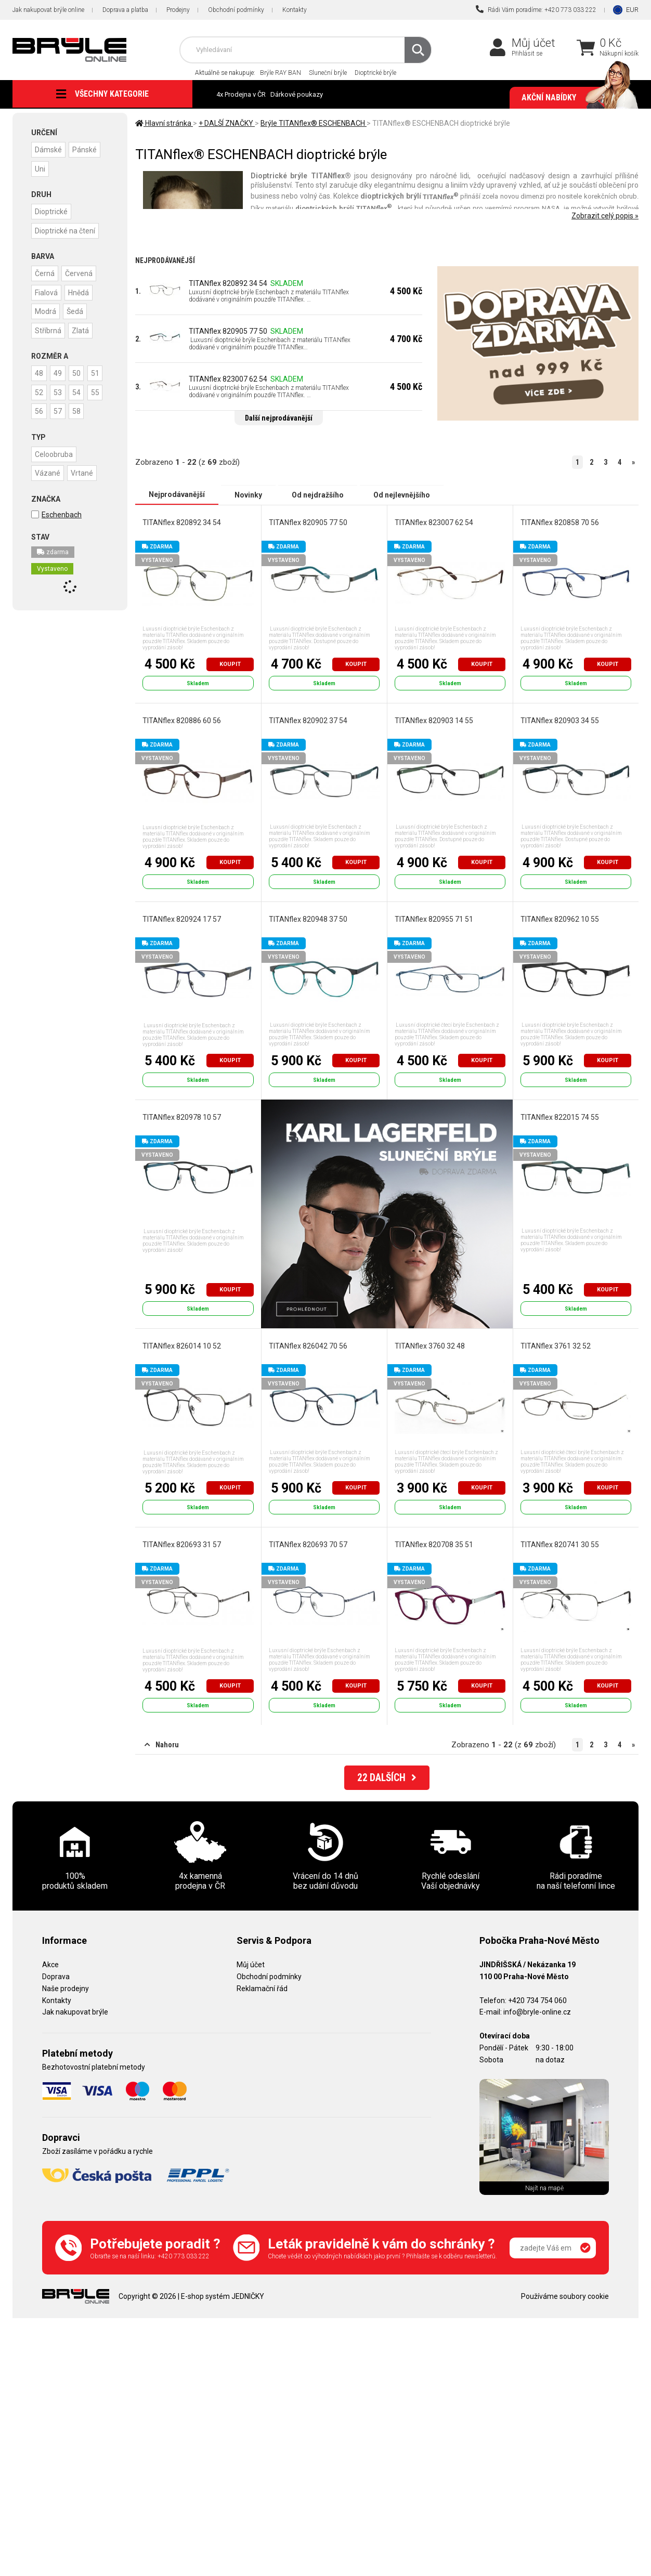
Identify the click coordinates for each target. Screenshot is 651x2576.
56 (80, 408)
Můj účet (533, 42)
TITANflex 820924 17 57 (181, 918)
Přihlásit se (527, 53)
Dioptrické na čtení (65, 229)
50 (80, 371)
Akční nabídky (575, 98)
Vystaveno (52, 583)
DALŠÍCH (387, 1778)
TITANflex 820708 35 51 (434, 1544)
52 (60, 389)
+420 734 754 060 (537, 2000)
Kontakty (294, 10)
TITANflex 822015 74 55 (559, 1117)
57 (39, 427)
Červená (81, 272)
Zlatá (82, 328)
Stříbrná (48, 328)
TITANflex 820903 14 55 (434, 720)
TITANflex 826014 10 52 (181, 1346)
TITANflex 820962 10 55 (559, 918)
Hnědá (80, 290)
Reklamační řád (262, 1988)
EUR (632, 10)
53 (80, 389)
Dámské (48, 149)
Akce (50, 1964)
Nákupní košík (619, 53)
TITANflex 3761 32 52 (555, 1346)
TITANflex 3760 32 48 (430, 1346)
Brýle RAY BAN (280, 72)
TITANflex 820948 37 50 (308, 918)
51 (39, 389)
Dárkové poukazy (296, 94)
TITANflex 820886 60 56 (181, 720)
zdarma (53, 567)
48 (39, 371)
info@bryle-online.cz (537, 2012)
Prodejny (178, 10)
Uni (40, 168)
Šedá (77, 309)
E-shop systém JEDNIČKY (222, 2296)
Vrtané (84, 488)
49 (60, 371)
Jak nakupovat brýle (75, 2012)
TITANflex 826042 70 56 (308, 1346)
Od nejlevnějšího (401, 494)
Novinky (248, 494)
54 (39, 408)
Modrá (46, 309)
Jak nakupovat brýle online (48, 10)
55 (60, 408)
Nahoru (162, 1745)
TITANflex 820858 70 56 (559, 522)
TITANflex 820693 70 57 (308, 1544)
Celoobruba (54, 469)
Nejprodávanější (177, 494)
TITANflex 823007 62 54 (228, 379)
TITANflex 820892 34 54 (228, 283)
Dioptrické (51, 210)
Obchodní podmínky (236, 10)
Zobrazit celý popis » (605, 216)
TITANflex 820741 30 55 (559, 1544)
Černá (45, 272)
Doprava (56, 1976)
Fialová (46, 290)
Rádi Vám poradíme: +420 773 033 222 (536, 9)
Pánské (86, 149)
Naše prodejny (65, 1988)
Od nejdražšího (318, 494)
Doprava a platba (125, 10)
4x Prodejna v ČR (241, 94)
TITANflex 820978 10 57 (181, 1117)
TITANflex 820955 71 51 (434, 918)
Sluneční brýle (328, 72)
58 (60, 427)
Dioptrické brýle (375, 72)
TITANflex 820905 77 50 (228, 331)
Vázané (48, 488)
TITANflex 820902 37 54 (308, 720)
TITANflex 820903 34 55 (559, 720)
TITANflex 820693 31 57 (181, 1544)
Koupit (230, 663)
